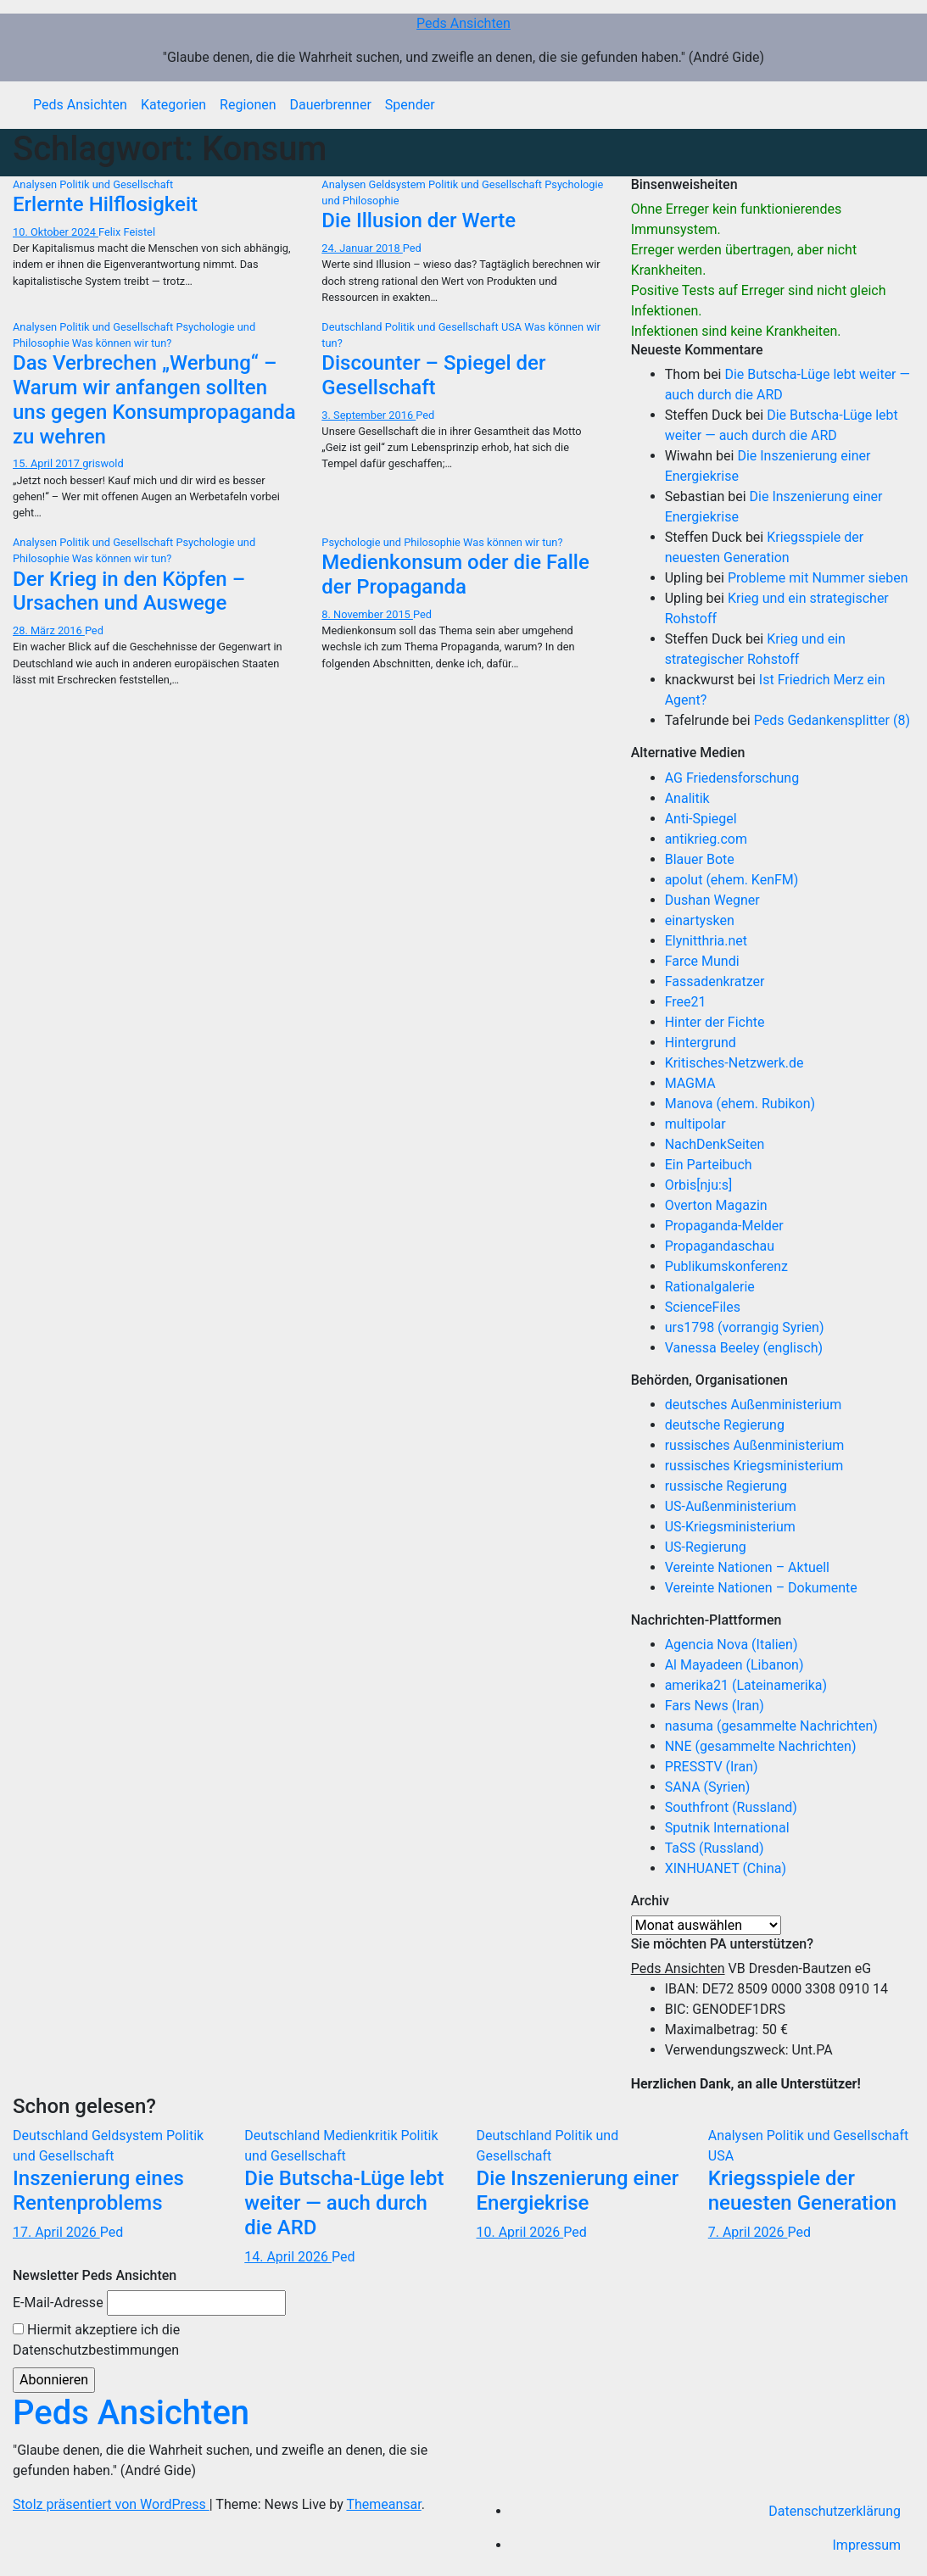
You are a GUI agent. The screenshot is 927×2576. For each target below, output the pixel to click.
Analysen (36, 184)
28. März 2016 (49, 630)
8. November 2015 (367, 614)
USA (512, 327)
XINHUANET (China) (725, 1868)
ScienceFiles (702, 1307)
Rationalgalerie (710, 1287)
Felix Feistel (126, 232)
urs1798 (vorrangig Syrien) (744, 1327)
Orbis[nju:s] (699, 1185)
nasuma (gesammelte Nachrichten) (771, 1726)
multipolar (695, 1124)
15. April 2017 (47, 463)
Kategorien (173, 105)
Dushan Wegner (712, 900)
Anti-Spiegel (701, 819)
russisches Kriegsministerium (754, 1466)
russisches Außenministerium (755, 1445)
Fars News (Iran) (714, 1706)
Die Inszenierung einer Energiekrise (578, 2190)
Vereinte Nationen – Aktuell (747, 1567)
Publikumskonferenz (726, 1266)
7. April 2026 (748, 2232)
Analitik (687, 798)
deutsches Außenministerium (753, 1405)
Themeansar (383, 2504)
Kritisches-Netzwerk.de (734, 1063)
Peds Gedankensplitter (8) (832, 720)
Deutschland (352, 327)
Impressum (867, 2545)
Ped (412, 248)
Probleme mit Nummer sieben (818, 578)
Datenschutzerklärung (834, 2511)
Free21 (685, 1002)
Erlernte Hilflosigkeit (105, 204)
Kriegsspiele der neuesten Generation (802, 2190)
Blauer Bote (699, 859)
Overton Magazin (716, 1205)
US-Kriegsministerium (730, 1527)
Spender (410, 105)
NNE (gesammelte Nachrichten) (761, 1746)
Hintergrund (700, 1042)
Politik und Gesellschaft (116, 184)
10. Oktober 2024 (55, 232)
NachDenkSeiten (715, 1144)
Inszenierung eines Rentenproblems (98, 2190)
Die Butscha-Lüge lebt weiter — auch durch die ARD (344, 2202)
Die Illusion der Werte (418, 220)
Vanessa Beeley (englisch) (744, 1348)
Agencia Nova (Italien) (731, 1644)
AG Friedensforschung (732, 778)
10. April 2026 (520, 2232)
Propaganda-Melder (724, 1226)
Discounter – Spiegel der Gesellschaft (433, 375)
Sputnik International (727, 1828)
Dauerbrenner (330, 105)
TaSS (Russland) (714, 1848)
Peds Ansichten (463, 23)
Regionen (248, 105)
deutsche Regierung (725, 1425)
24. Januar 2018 (362, 248)
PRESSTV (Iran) (711, 1767)
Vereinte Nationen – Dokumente (761, 1588)
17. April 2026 (56, 2232)
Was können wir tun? (121, 343)
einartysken (699, 920)
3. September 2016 (368, 415)
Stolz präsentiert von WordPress (111, 2504)
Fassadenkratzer (715, 981)
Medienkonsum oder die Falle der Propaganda (455, 574)
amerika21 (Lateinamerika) (746, 1685)
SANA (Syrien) (708, 1787)
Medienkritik (361, 2135)
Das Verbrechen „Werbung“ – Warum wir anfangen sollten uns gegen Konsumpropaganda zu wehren (154, 399)
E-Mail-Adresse (58, 2302)
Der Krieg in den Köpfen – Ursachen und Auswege (129, 591)
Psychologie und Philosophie (392, 542)
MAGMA (690, 1083)
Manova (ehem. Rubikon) (740, 1104)
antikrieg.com (706, 839)
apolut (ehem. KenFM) (732, 880)
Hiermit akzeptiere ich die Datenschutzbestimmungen (96, 2340)
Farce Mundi (702, 961)
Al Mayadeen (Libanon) (734, 1665)
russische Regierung (726, 1486)
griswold (102, 463)
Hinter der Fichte (715, 1022)
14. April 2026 (288, 2257)
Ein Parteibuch (708, 1165)
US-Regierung (705, 1547)
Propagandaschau (719, 1246)
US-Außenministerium (730, 1506)
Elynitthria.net (706, 941)
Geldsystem (398, 184)
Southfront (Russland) (731, 1807)
